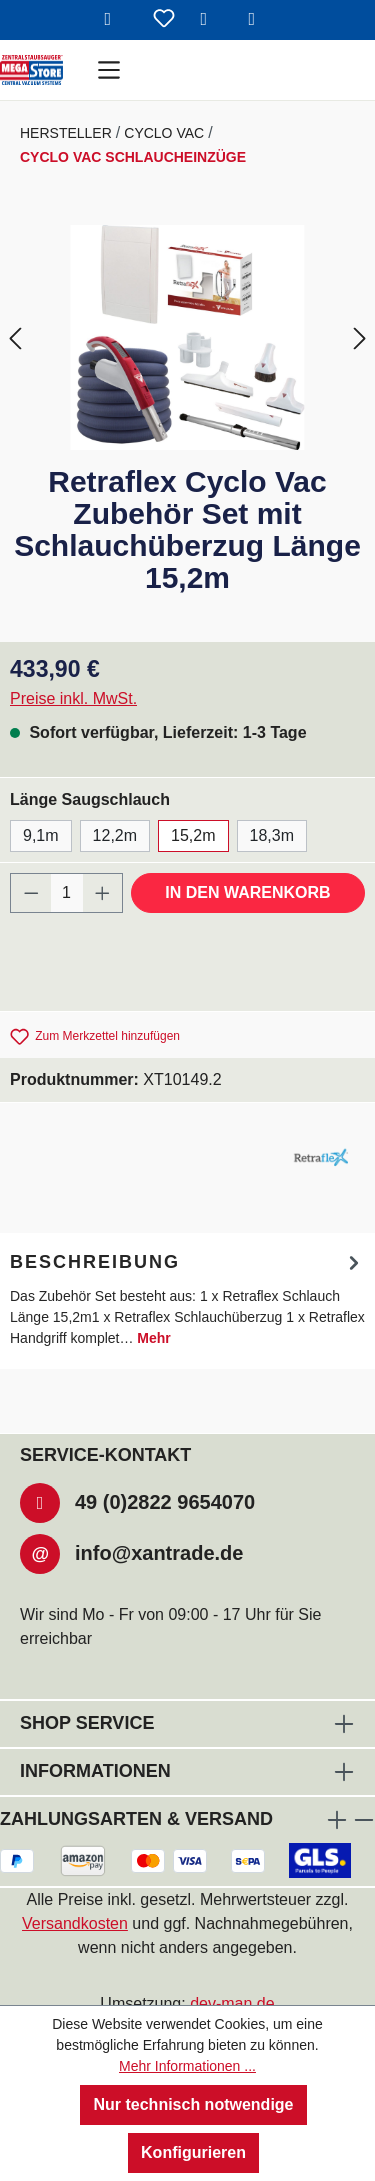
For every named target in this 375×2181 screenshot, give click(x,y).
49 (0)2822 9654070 (165, 1502)
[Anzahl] (67, 893)
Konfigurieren (193, 2152)
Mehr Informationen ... (187, 2066)
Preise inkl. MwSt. (73, 698)
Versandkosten (75, 1923)
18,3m (272, 835)
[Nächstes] (360, 337)
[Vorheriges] (15, 337)
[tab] (187, 1298)
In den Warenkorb (247, 892)
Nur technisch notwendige (193, 2104)
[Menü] (109, 70)
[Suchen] (116, 20)
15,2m (193, 835)
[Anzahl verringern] (31, 893)
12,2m (115, 835)
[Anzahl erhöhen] (103, 893)
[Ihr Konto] (212, 20)
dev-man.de (232, 2003)
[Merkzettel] (164, 20)
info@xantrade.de (159, 1553)
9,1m (41, 835)
